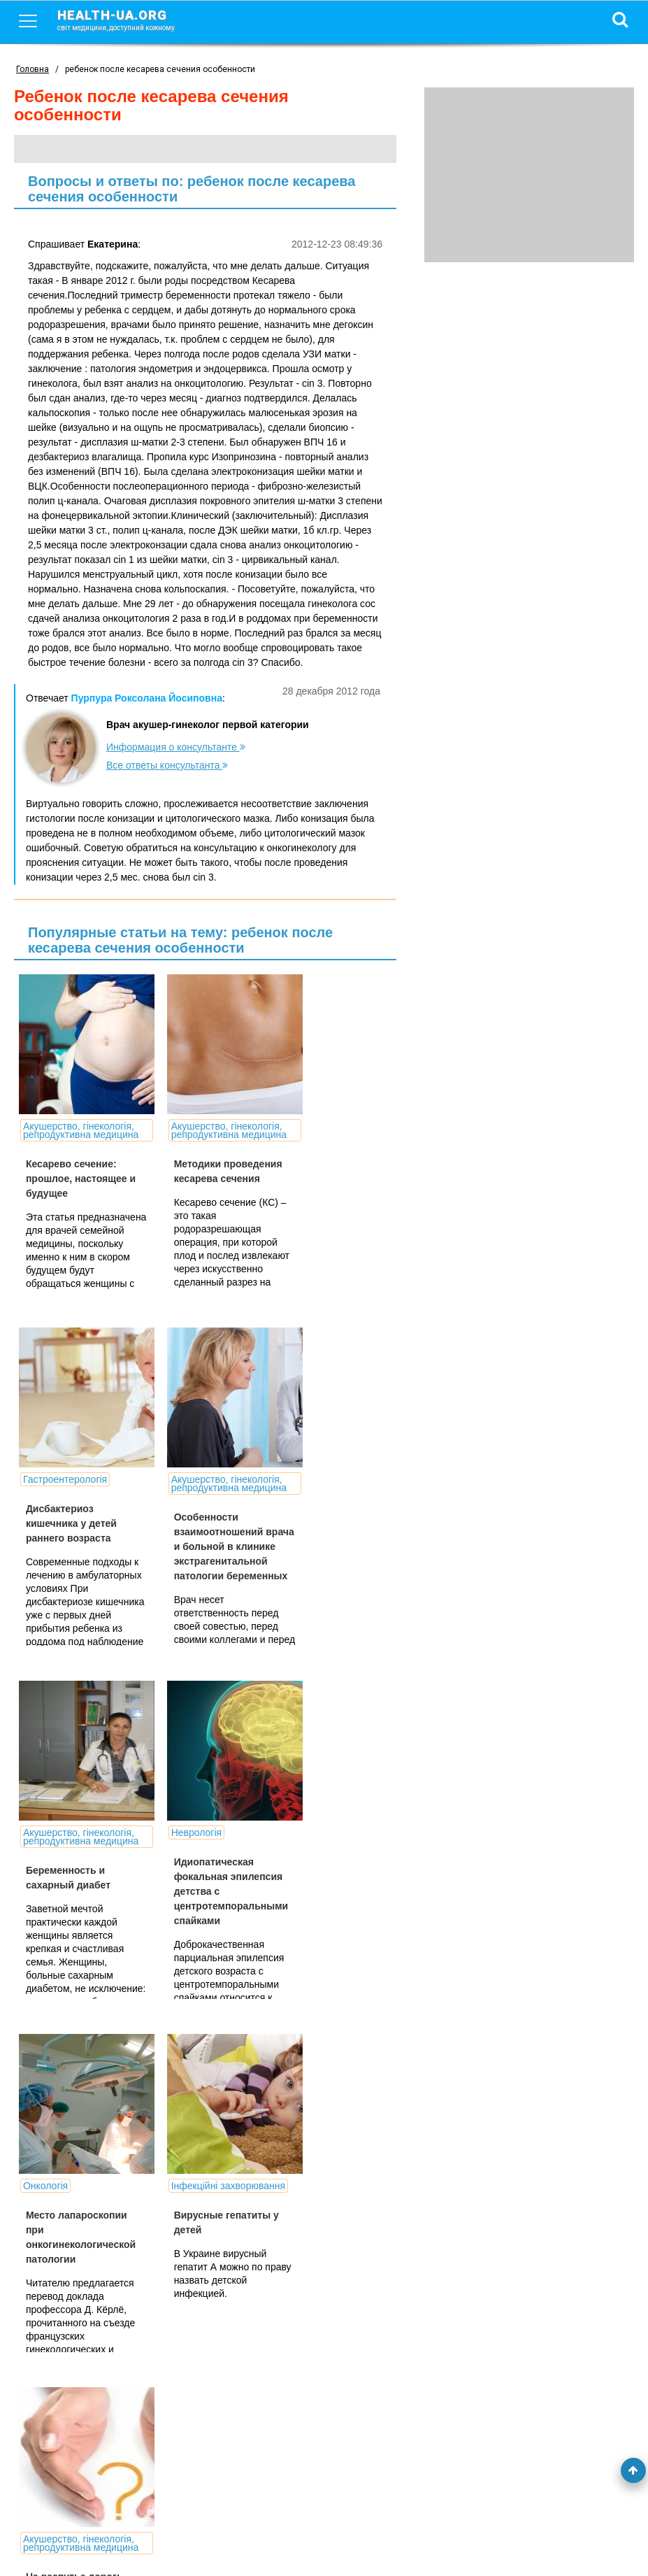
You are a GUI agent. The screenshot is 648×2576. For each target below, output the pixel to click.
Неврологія (299, 1479)
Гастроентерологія (316, 1126)
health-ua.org (127, 19)
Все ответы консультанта (167, 765)
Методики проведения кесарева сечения (194, 1195)
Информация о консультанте (175, 747)
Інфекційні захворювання (180, 1836)
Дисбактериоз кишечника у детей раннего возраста (322, 1170)
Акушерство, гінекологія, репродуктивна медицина (56, 1138)
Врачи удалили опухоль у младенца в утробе (200, 2260)
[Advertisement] (529, 174)
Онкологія (44, 1832)
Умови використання (62, 2541)
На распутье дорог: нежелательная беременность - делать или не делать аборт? (324, 1916)
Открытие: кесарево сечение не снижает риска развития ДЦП (74, 2260)
